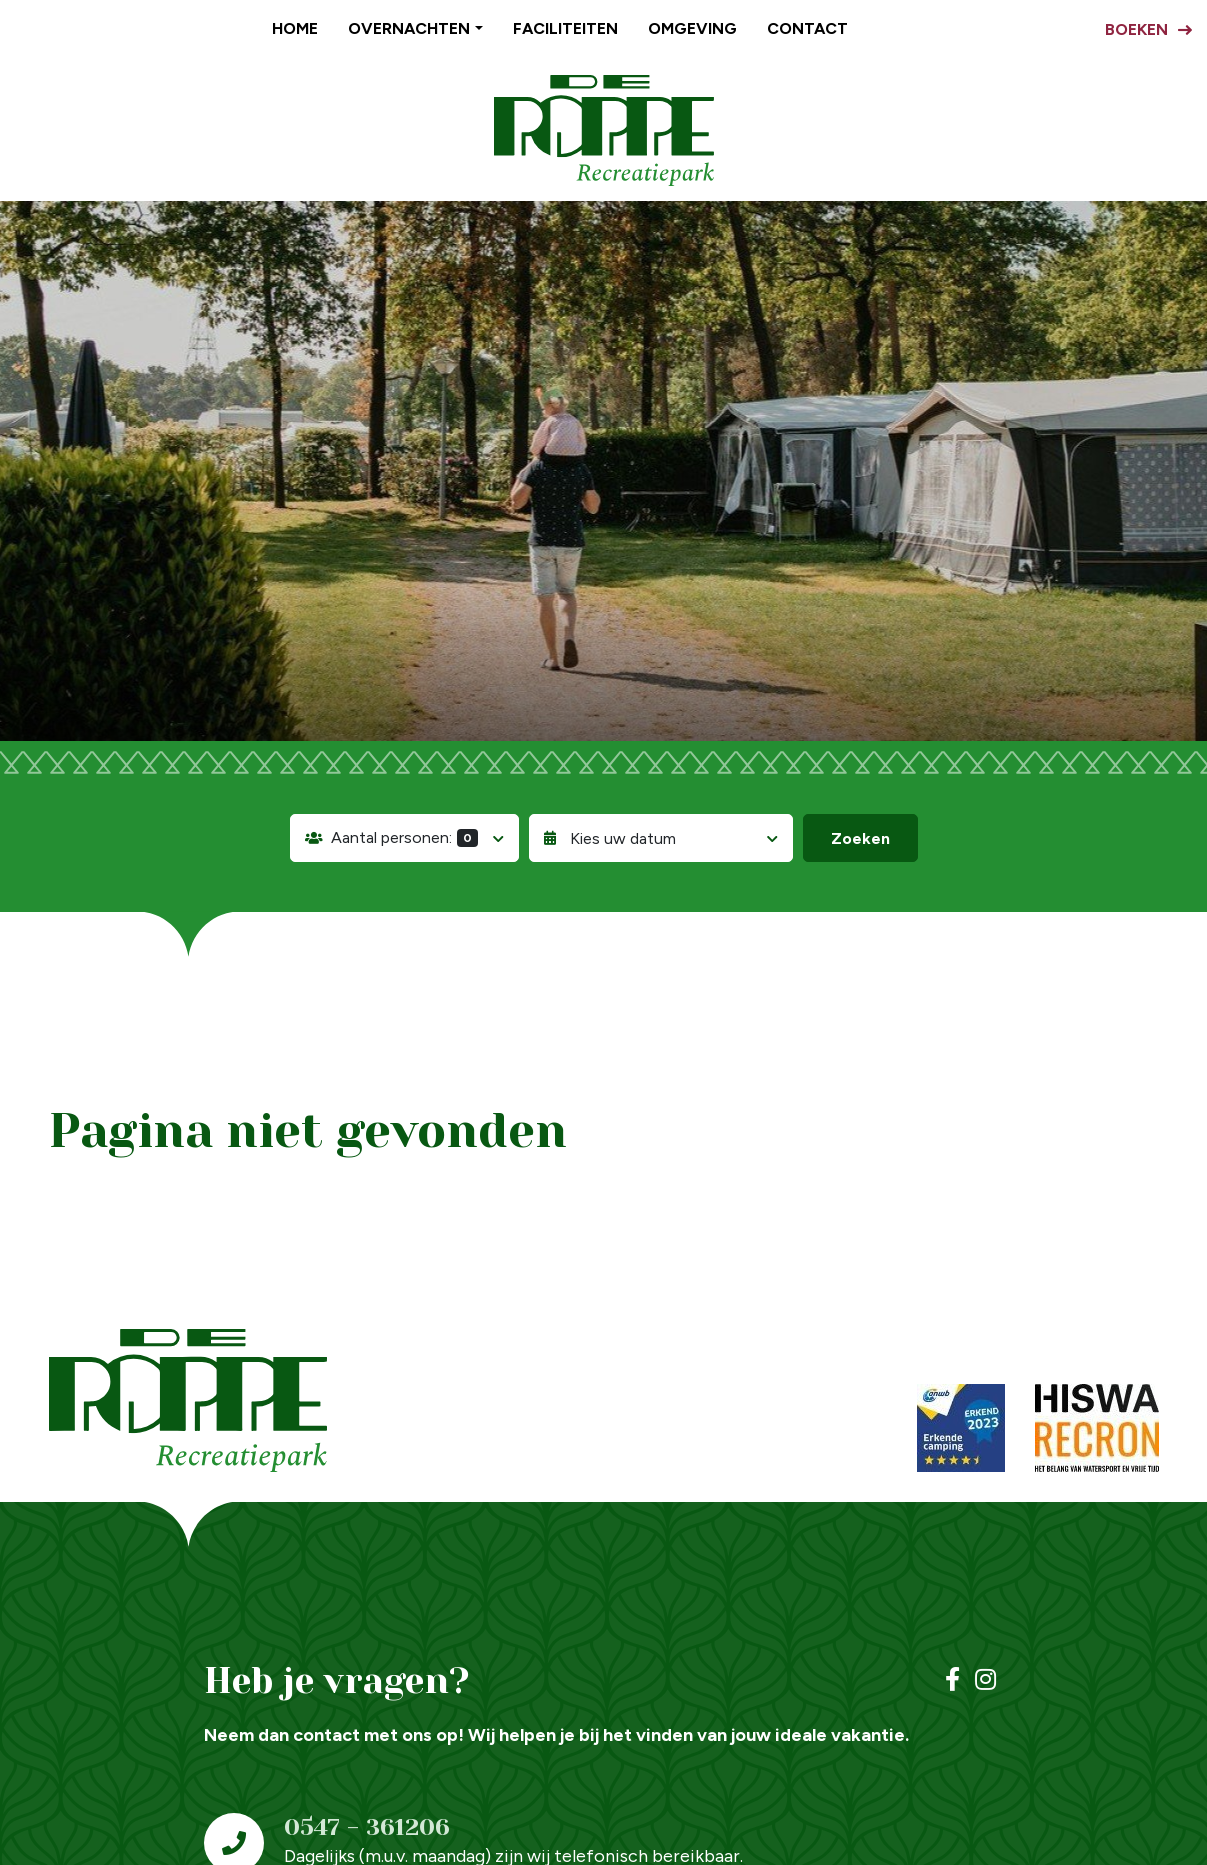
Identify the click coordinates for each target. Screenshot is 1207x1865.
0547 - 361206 (367, 1827)
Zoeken (860, 838)
